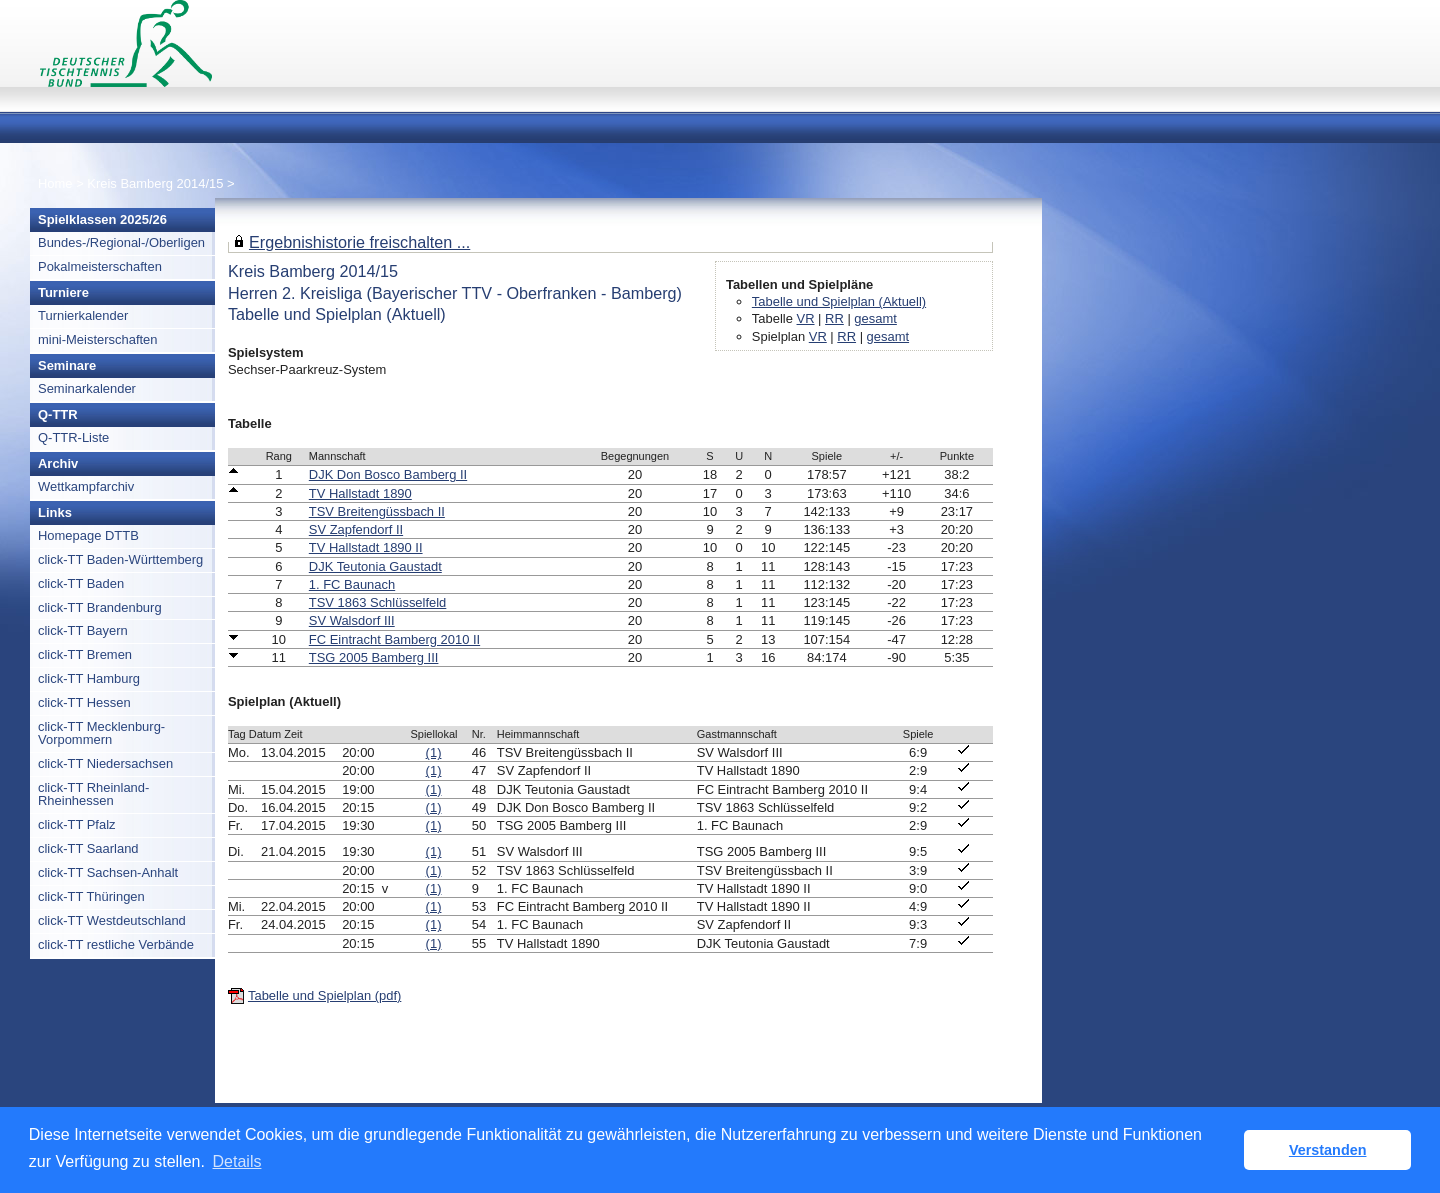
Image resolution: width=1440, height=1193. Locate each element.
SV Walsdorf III (352, 620)
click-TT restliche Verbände (116, 944)
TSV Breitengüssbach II (377, 511)
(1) (434, 752)
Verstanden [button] (1328, 1150)
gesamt (875, 318)
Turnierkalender (83, 315)
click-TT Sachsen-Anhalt (108, 872)
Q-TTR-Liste (73, 437)
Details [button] (237, 1161)
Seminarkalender (87, 388)
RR (834, 318)
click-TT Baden (81, 583)
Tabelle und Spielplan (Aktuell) (839, 301)
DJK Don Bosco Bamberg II (388, 474)
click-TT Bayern (83, 630)
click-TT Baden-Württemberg (120, 559)
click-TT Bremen (85, 654)
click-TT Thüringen (91, 896)
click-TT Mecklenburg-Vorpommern (101, 733)
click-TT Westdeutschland (112, 920)
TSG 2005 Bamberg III (374, 657)
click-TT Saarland (88, 848)
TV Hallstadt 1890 (360, 493)
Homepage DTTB (88, 535)
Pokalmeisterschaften (100, 266)
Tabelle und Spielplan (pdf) (324, 995)
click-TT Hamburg (89, 678)
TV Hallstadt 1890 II (366, 547)
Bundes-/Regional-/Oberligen (121, 242)
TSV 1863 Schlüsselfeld (378, 602)
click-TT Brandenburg (100, 607)
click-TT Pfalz (77, 824)
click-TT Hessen (84, 702)
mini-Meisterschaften (98, 339)
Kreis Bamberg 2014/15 (157, 183)
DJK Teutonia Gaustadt (375, 566)
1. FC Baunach (352, 584)
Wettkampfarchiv (86, 486)
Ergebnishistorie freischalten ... (359, 242)
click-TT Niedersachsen (105, 763)
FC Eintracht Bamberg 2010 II (394, 639)
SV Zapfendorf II (356, 529)
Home (55, 183)
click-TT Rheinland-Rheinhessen (93, 794)
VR (806, 318)
